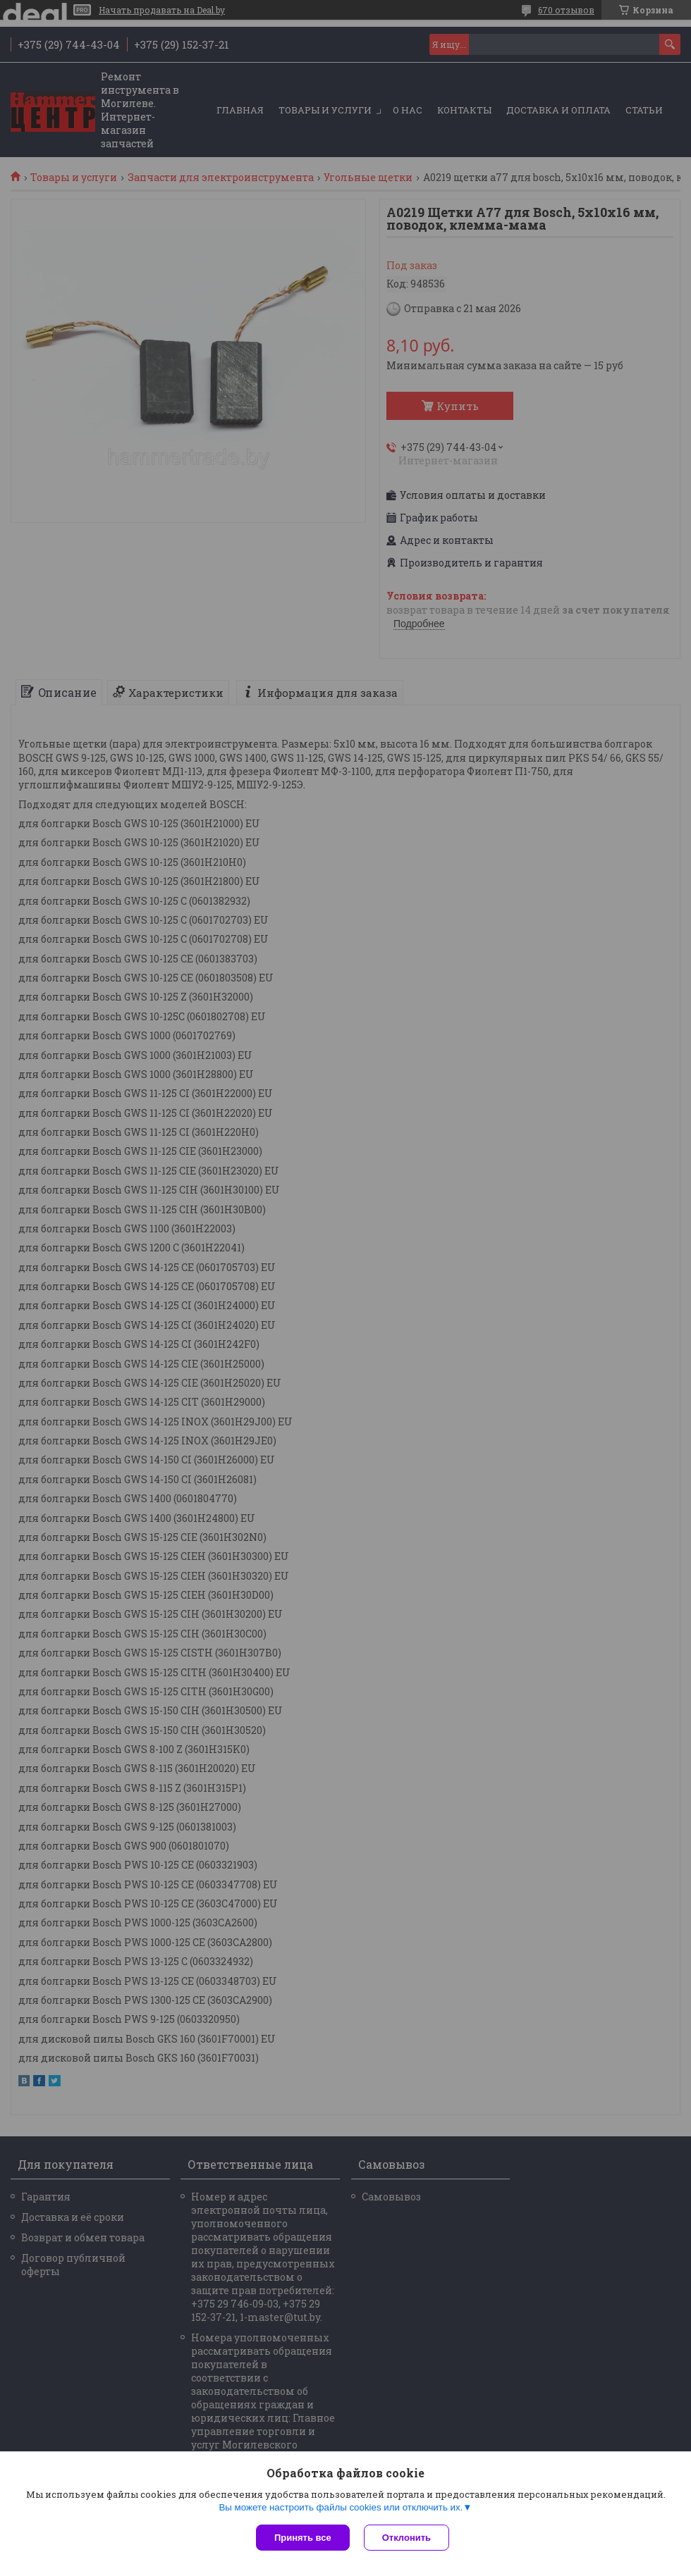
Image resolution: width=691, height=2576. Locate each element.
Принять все (302, 2537)
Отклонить (406, 2537)
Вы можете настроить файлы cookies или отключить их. (341, 2507)
